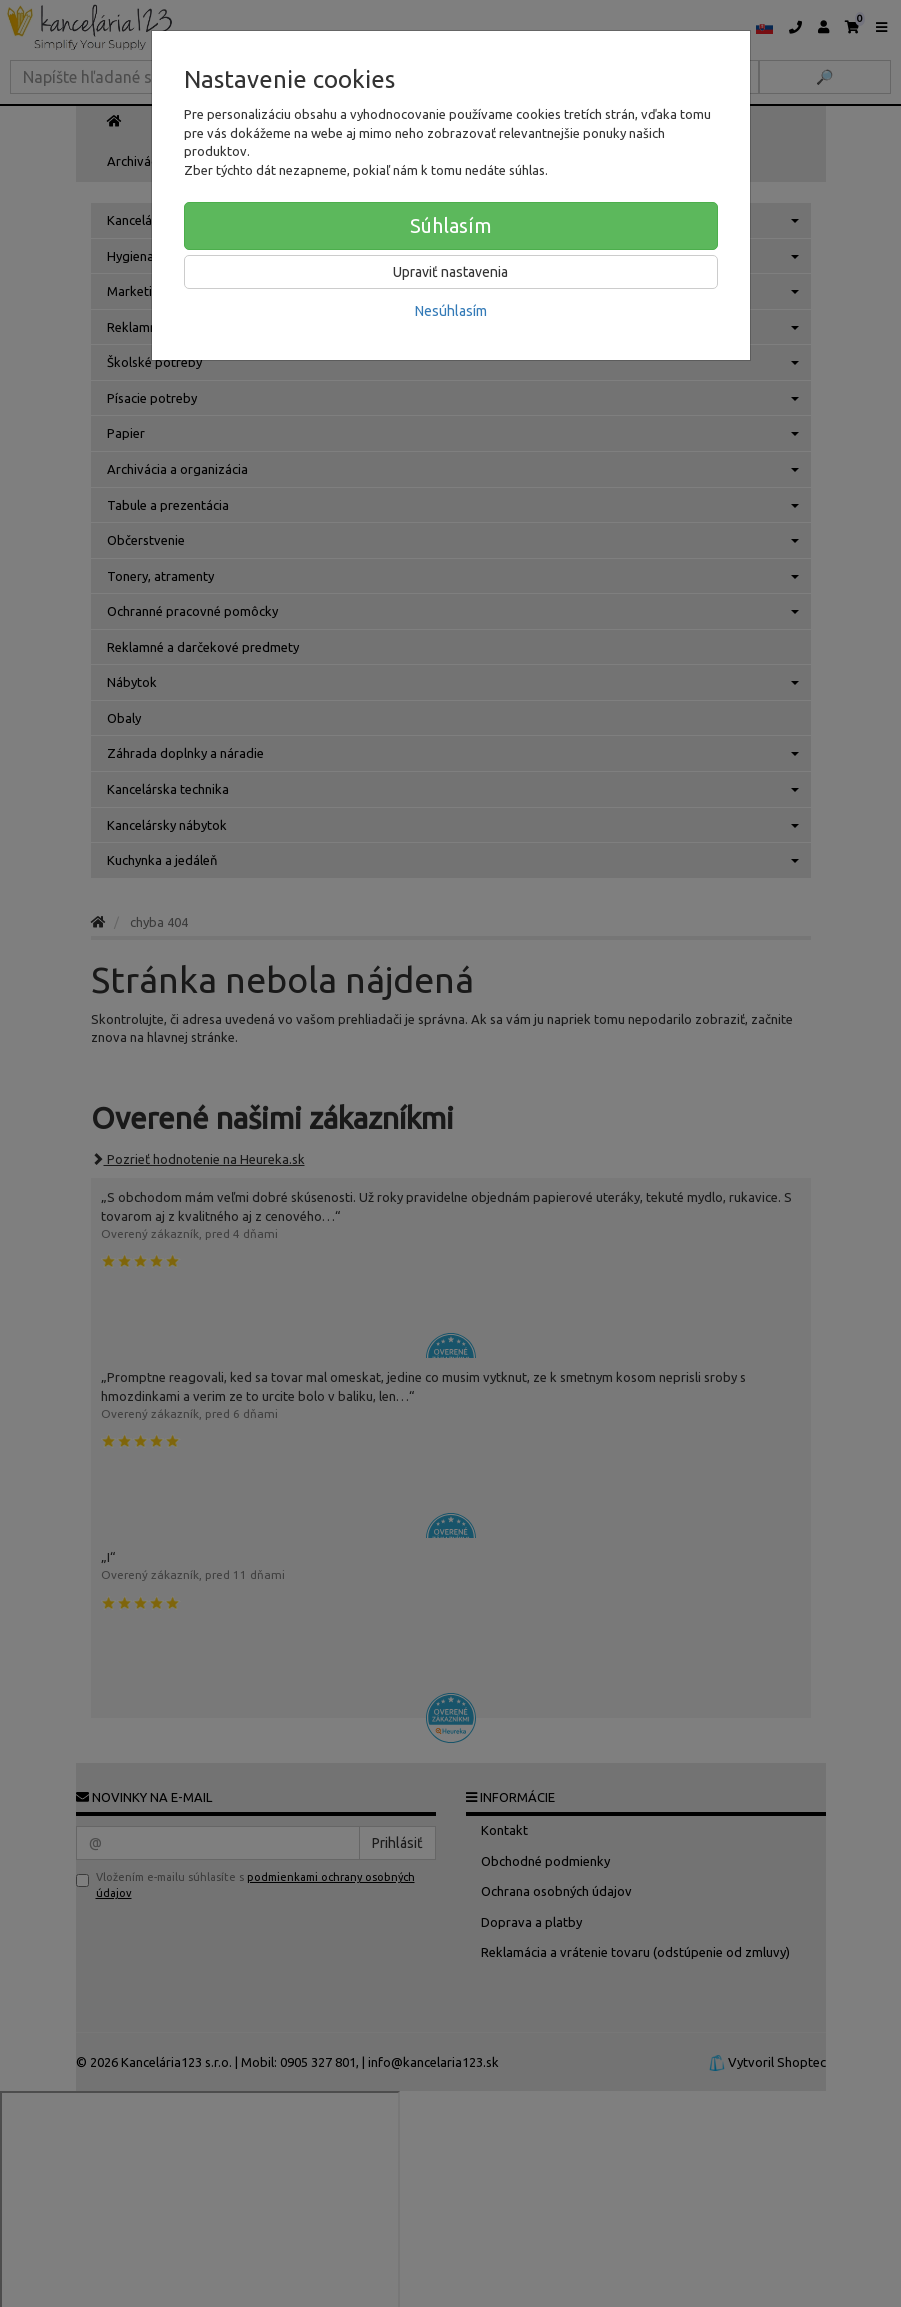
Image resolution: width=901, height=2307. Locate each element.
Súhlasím (451, 225)
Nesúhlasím (451, 311)
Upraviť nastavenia (450, 272)
